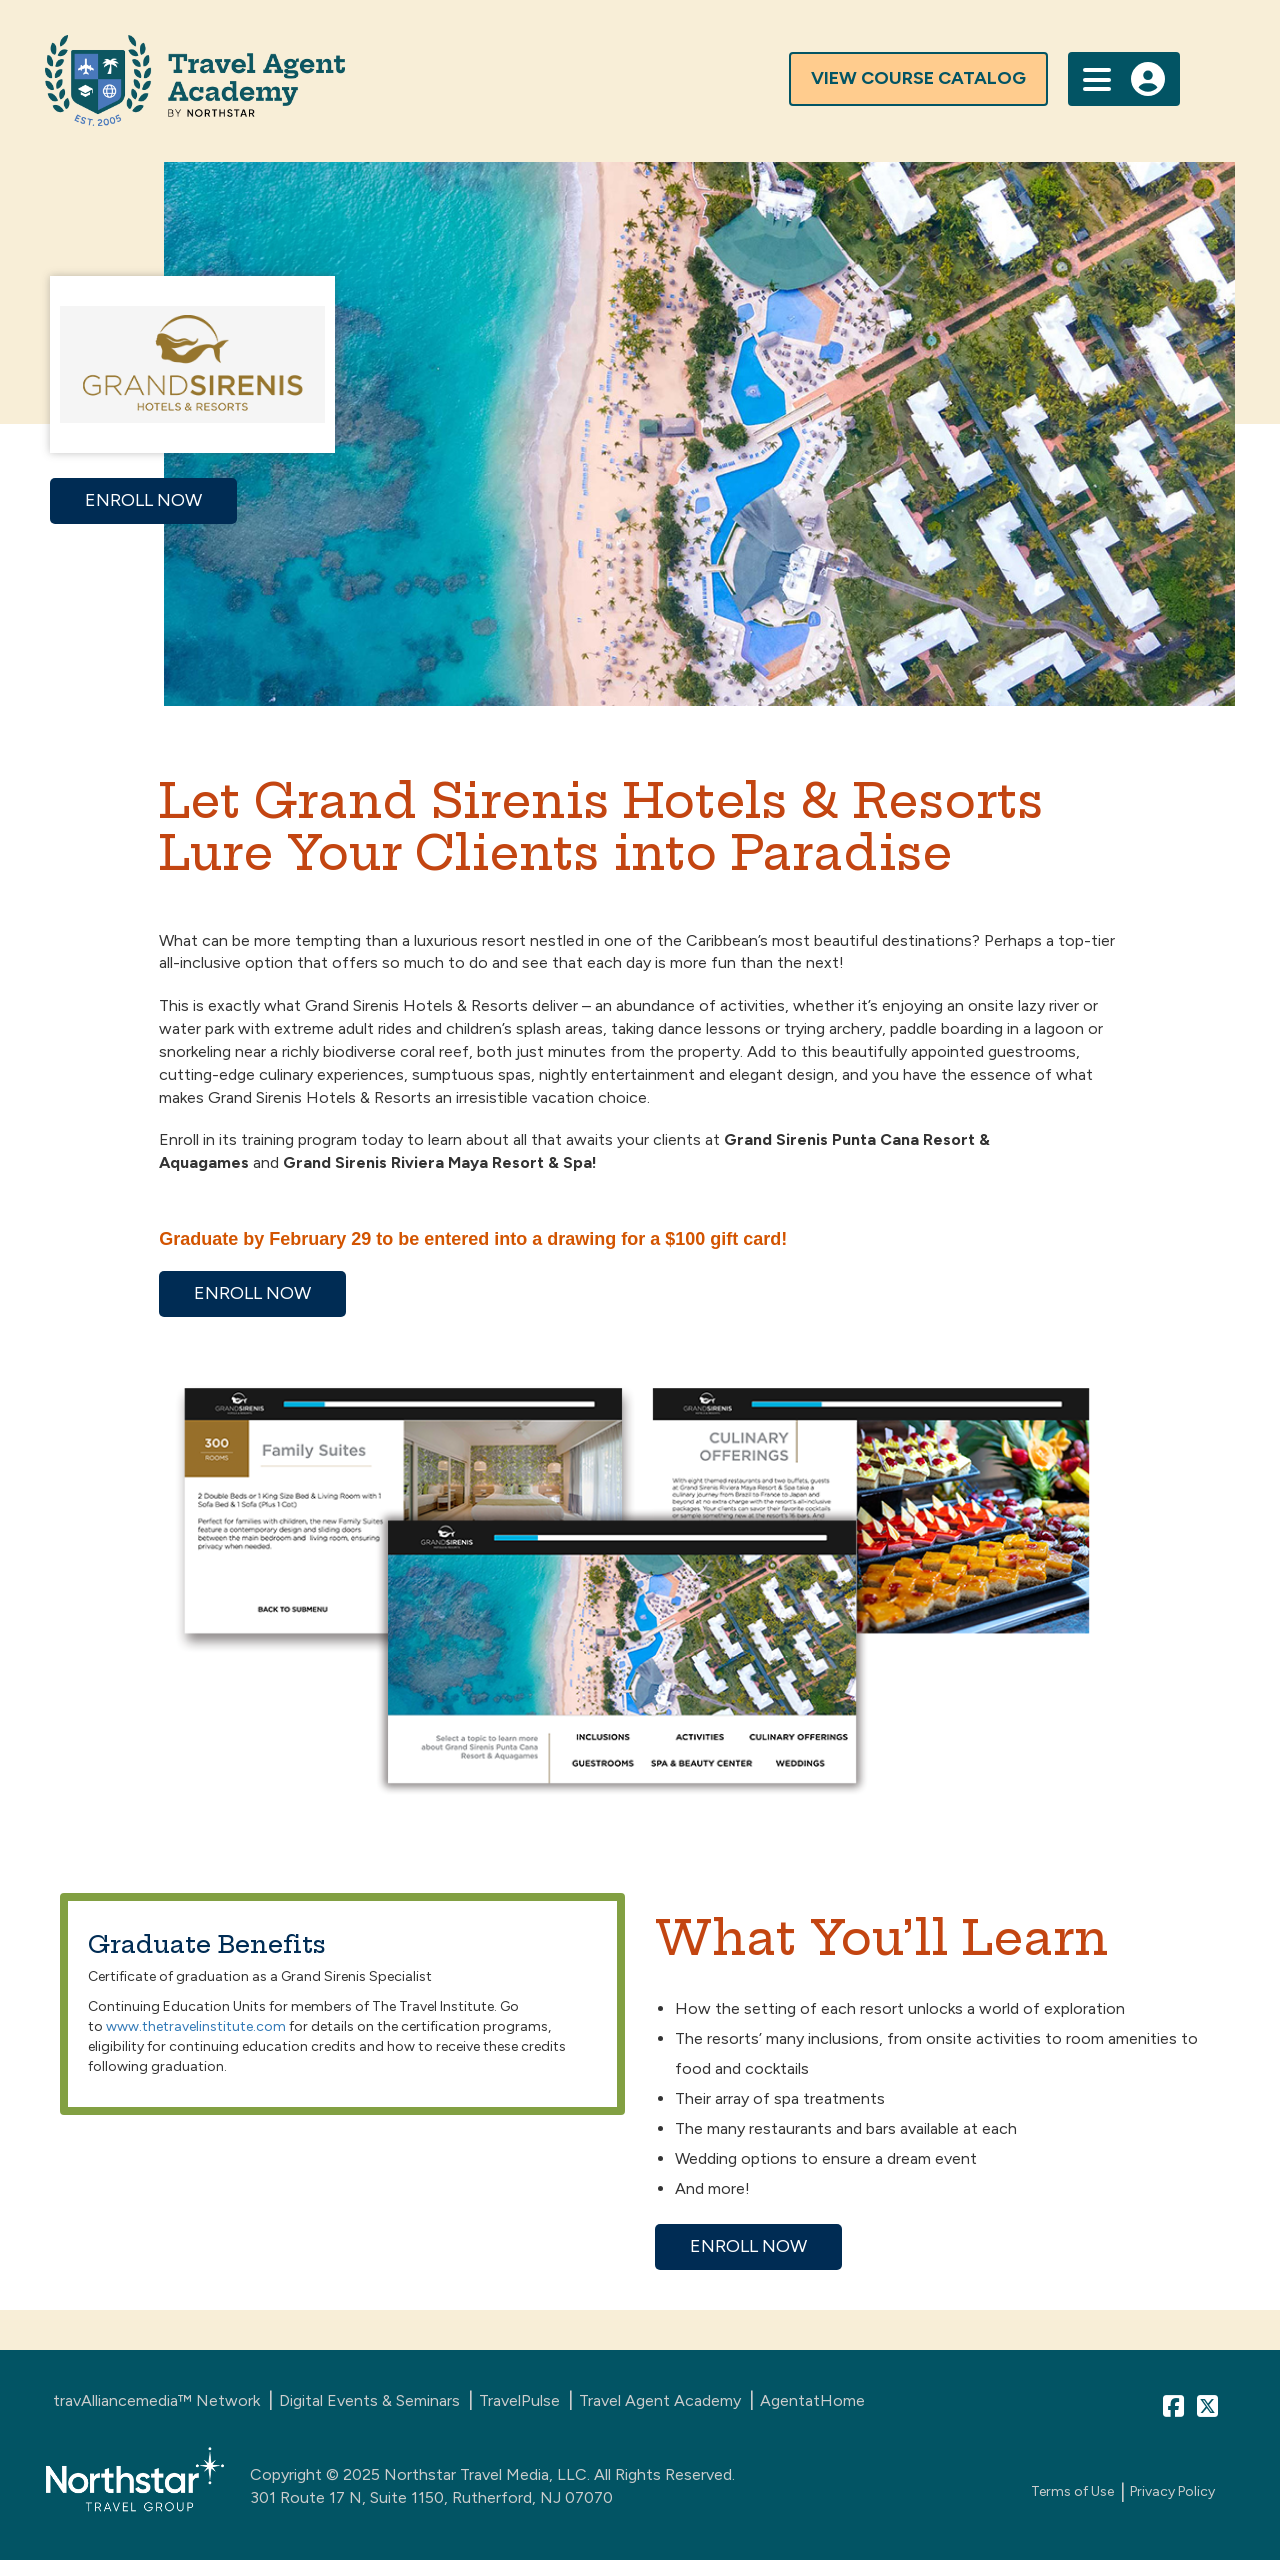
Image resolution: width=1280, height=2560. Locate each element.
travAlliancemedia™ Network (156, 2400)
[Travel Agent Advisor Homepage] (545, 80)
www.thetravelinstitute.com (196, 2026)
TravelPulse (519, 2400)
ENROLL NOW (143, 500)
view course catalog (918, 78)
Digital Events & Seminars (369, 2400)
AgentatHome (812, 2400)
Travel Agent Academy (660, 2400)
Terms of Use (1072, 2491)
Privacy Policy (1172, 2491)
